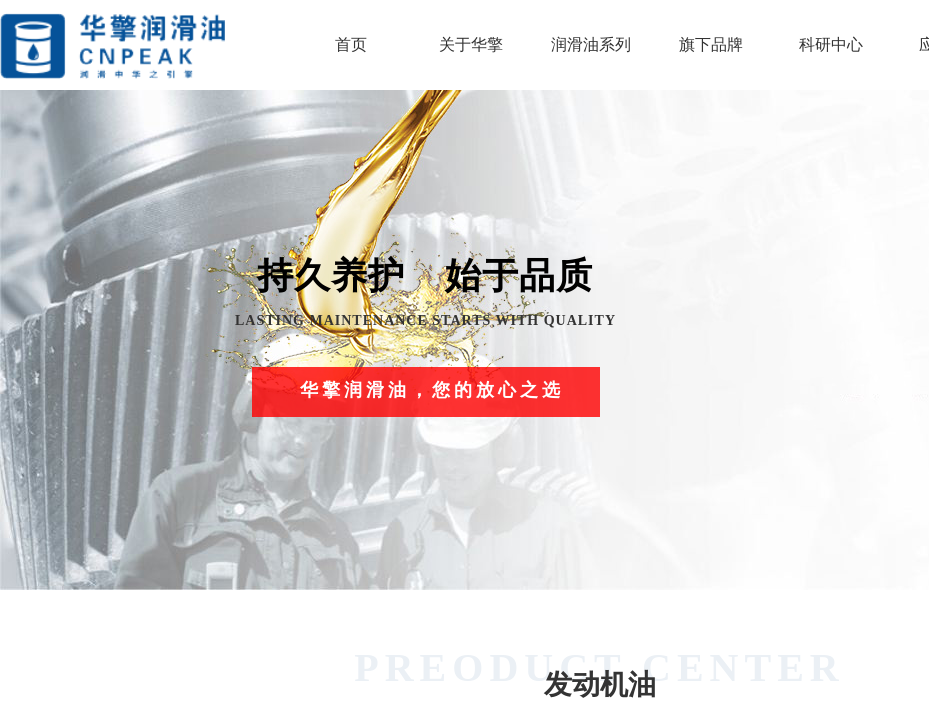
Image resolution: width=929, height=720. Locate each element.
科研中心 (831, 44)
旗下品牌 (711, 44)
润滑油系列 (591, 44)
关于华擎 (471, 44)
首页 (351, 44)
